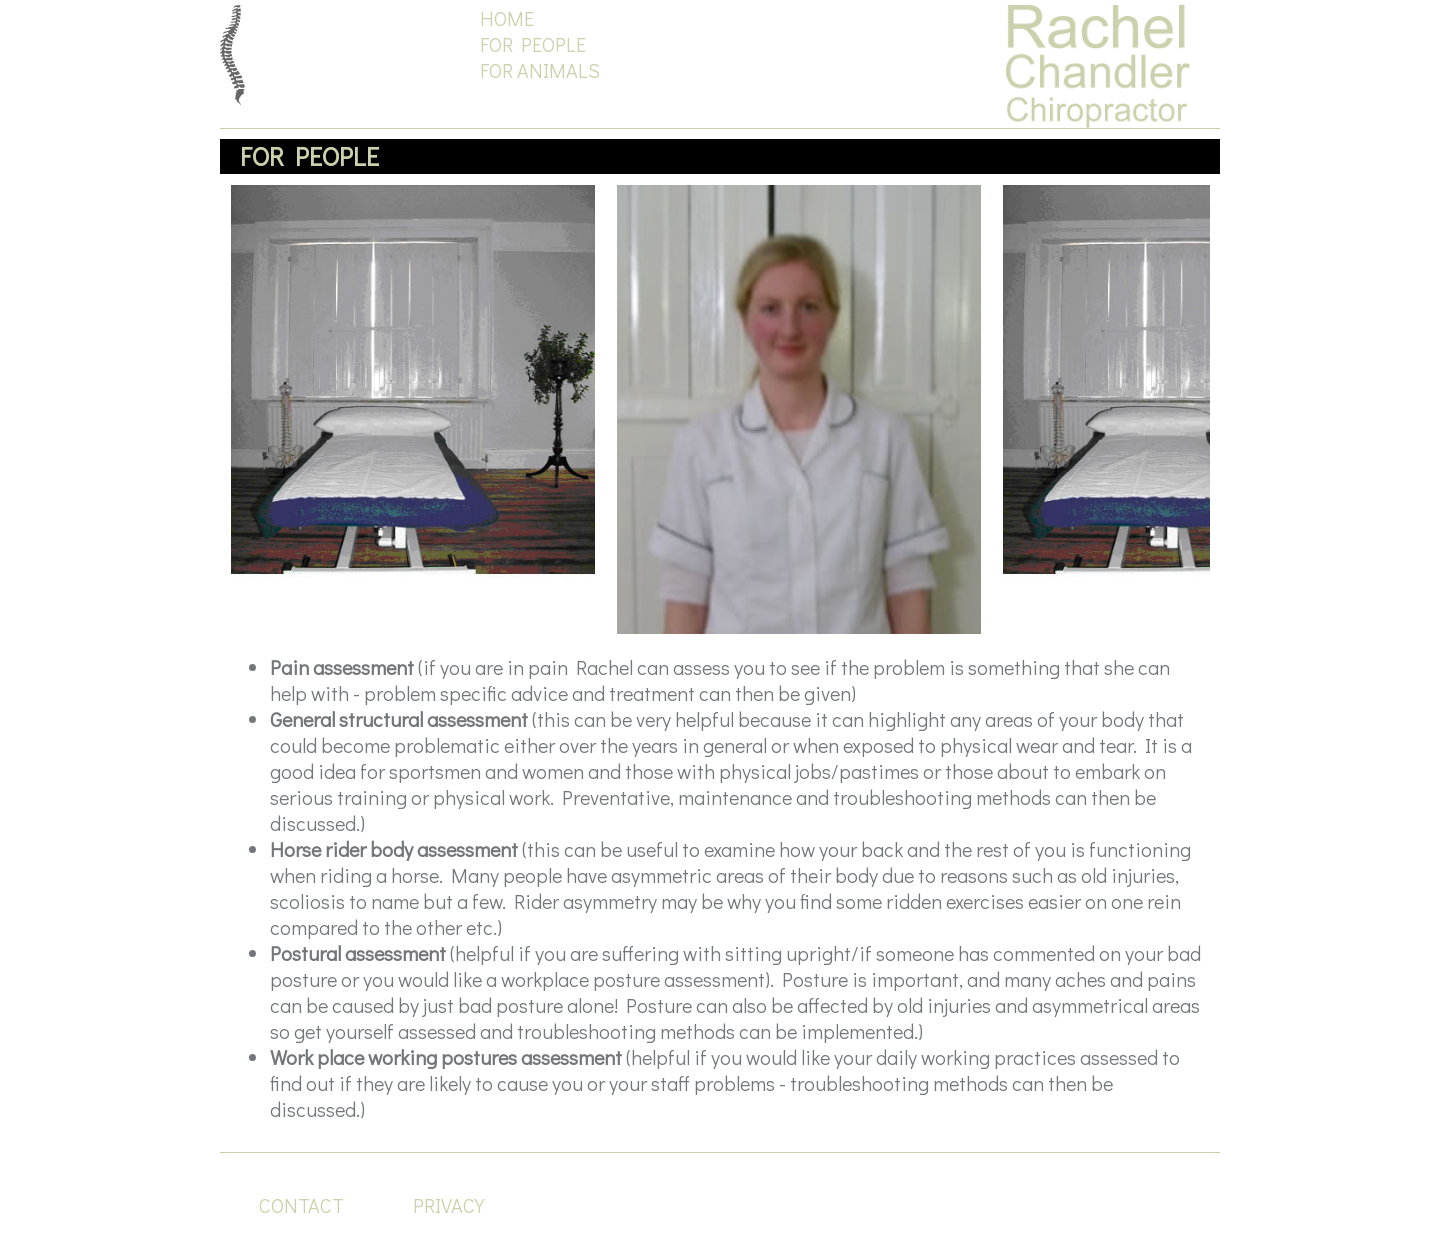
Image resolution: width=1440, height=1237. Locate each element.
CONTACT (301, 1205)
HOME (507, 18)
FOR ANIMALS (540, 70)
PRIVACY (448, 1205)
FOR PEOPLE (533, 44)
